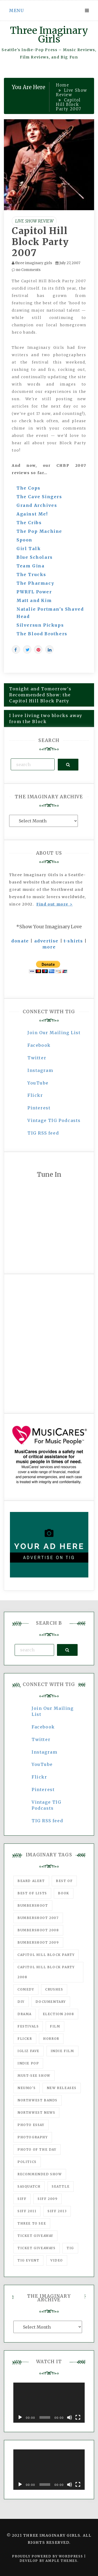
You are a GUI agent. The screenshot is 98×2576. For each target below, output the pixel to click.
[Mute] (69, 2417)
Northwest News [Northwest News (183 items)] (36, 2112)
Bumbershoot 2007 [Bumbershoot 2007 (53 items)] (38, 1918)
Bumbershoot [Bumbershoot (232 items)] (33, 1905)
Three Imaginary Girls (49, 35)
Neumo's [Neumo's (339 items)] (27, 2088)
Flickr (35, 1095)
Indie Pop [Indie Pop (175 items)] (28, 2063)
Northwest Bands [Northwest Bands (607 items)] (37, 2100)
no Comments (26, 270)
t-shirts (73, 940)
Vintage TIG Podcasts (54, 1120)
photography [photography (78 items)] (33, 2137)
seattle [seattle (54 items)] (61, 2186)
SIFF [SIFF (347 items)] (22, 2199)
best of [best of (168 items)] (64, 1881)
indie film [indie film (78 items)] (62, 2051)
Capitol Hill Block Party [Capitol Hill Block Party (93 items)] (46, 1955)
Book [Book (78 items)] (63, 1893)
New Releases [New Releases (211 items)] (62, 2088)
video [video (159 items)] (56, 2260)
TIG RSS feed (43, 1133)
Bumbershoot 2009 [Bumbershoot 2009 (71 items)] (38, 1942)
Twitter (36, 1057)
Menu (16, 10)
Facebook (39, 1045)
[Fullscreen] (77, 2417)
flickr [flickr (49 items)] (25, 2039)
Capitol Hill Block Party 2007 (40, 242)
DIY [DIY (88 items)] (21, 2002)
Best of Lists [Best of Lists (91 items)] (32, 1893)
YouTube (37, 1083)
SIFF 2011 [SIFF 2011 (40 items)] (27, 2211)
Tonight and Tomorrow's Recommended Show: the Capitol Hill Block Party (40, 694)
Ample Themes (61, 2561)
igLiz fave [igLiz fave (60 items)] (28, 2051)
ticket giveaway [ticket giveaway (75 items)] (35, 2236)
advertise (46, 940)
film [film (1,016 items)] (55, 2026)
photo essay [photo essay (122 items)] (31, 2125)
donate (20, 940)
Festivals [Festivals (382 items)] (28, 2026)
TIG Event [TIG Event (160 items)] (28, 2260)
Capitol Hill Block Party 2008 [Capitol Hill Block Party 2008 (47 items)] (46, 1972)
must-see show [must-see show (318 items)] (34, 2076)
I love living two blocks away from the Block (45, 718)
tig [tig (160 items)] (70, 2248)
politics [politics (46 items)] (27, 2162)
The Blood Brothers (41, 633)
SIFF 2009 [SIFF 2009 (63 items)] (47, 2199)
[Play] (20, 2417)
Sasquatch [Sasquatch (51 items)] (29, 2186)
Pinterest (38, 1107)
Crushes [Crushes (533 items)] (54, 1989)
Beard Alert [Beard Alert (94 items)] (31, 1881)
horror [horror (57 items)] (51, 2039)
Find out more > (54, 904)
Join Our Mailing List (54, 1032)
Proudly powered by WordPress (48, 2556)
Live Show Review (34, 221)
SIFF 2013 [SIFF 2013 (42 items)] (57, 2211)
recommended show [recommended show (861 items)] (40, 2174)
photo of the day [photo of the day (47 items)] (37, 2149)
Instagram (40, 1070)
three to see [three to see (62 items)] (32, 2223)
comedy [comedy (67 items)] (26, 1989)
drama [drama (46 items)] (25, 2014)
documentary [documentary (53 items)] (51, 2002)
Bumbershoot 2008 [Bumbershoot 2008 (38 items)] (38, 1930)
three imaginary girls (33, 263)
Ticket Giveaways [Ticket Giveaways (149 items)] (37, 2248)
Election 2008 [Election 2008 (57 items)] (58, 2014)
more (49, 947)
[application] (49, 2403)
